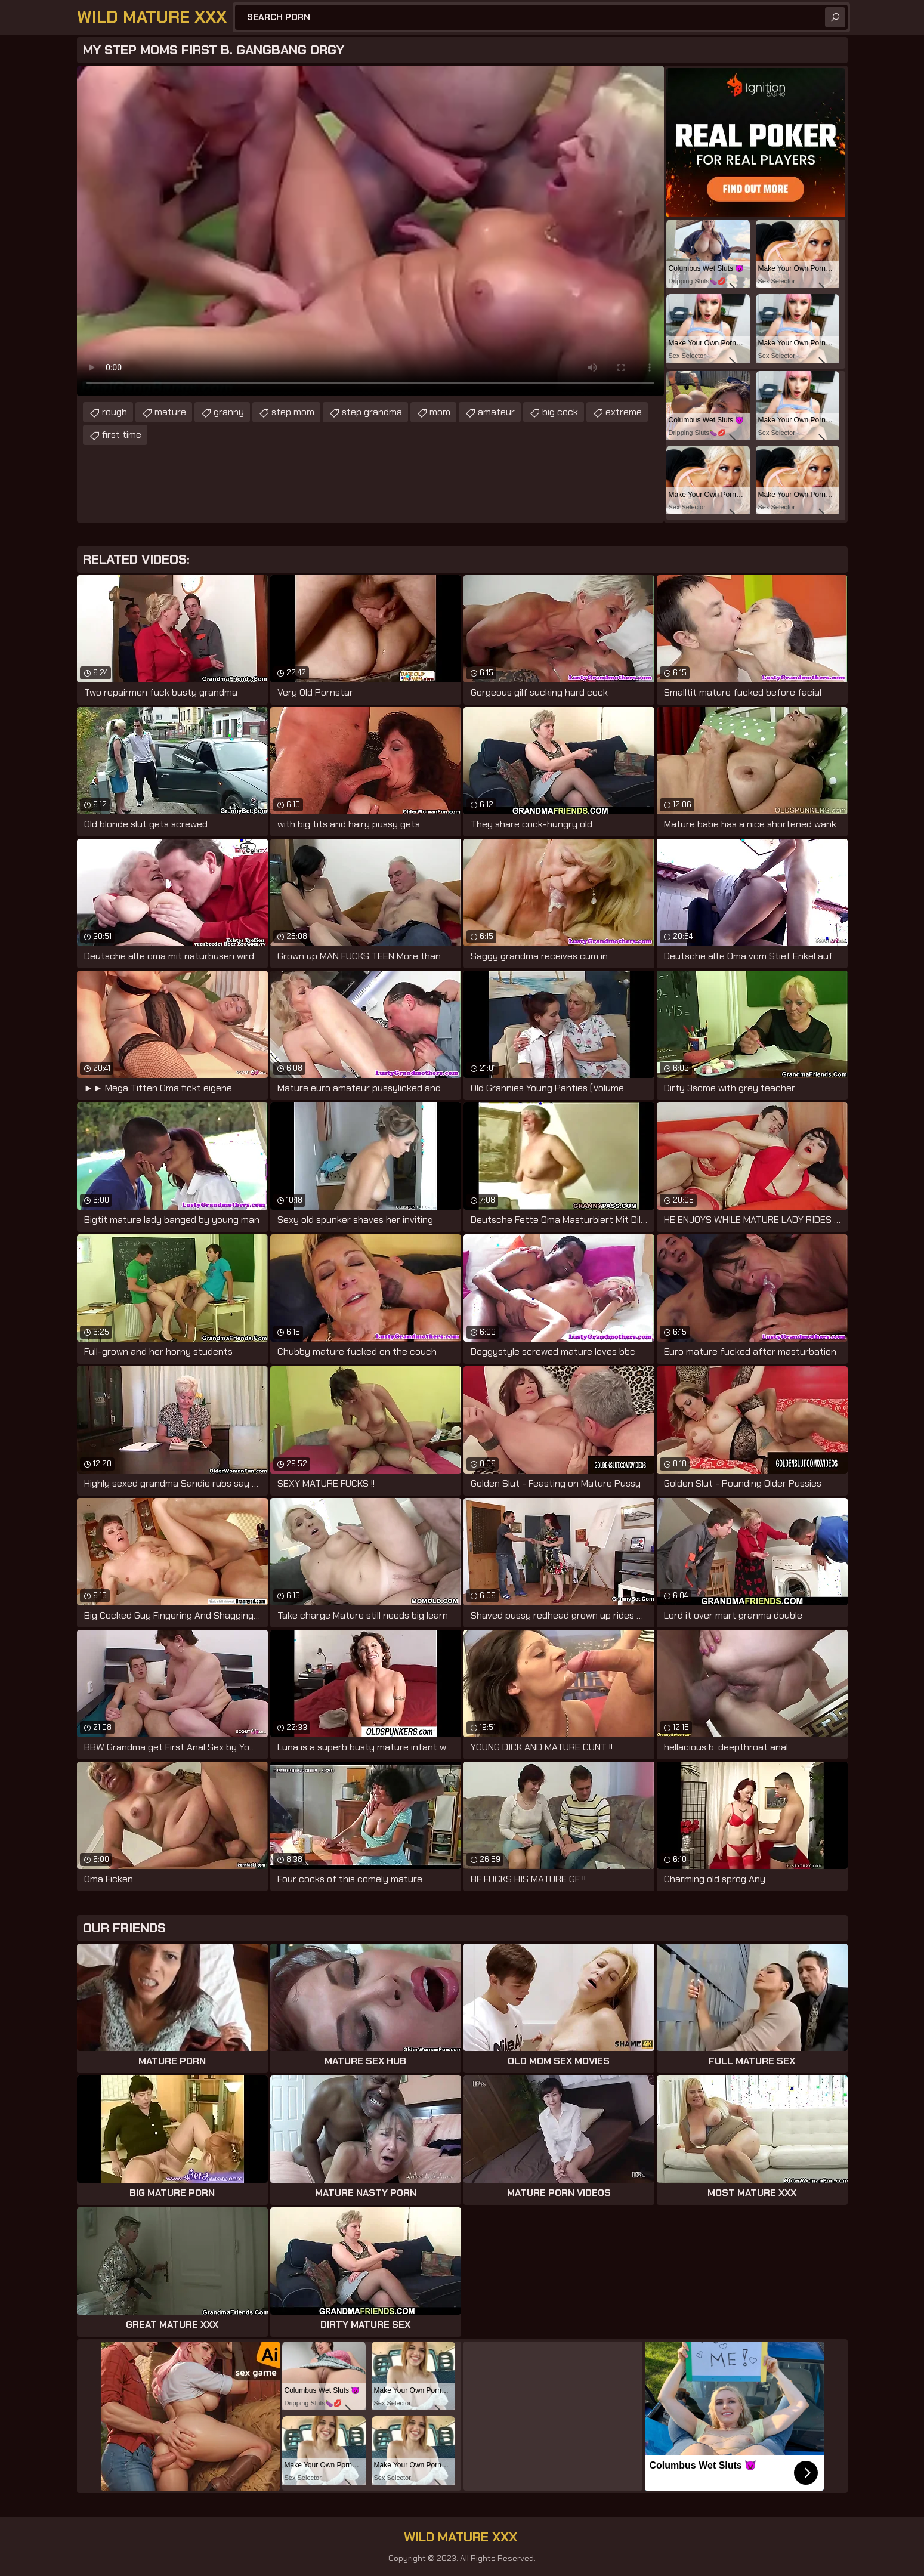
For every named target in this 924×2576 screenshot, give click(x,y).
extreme (623, 412)
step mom (292, 412)
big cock (560, 412)
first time (121, 434)
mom (439, 412)
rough (114, 412)
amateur (496, 412)
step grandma (372, 412)
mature (170, 412)
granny (229, 412)
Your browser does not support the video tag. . (370, 231)
